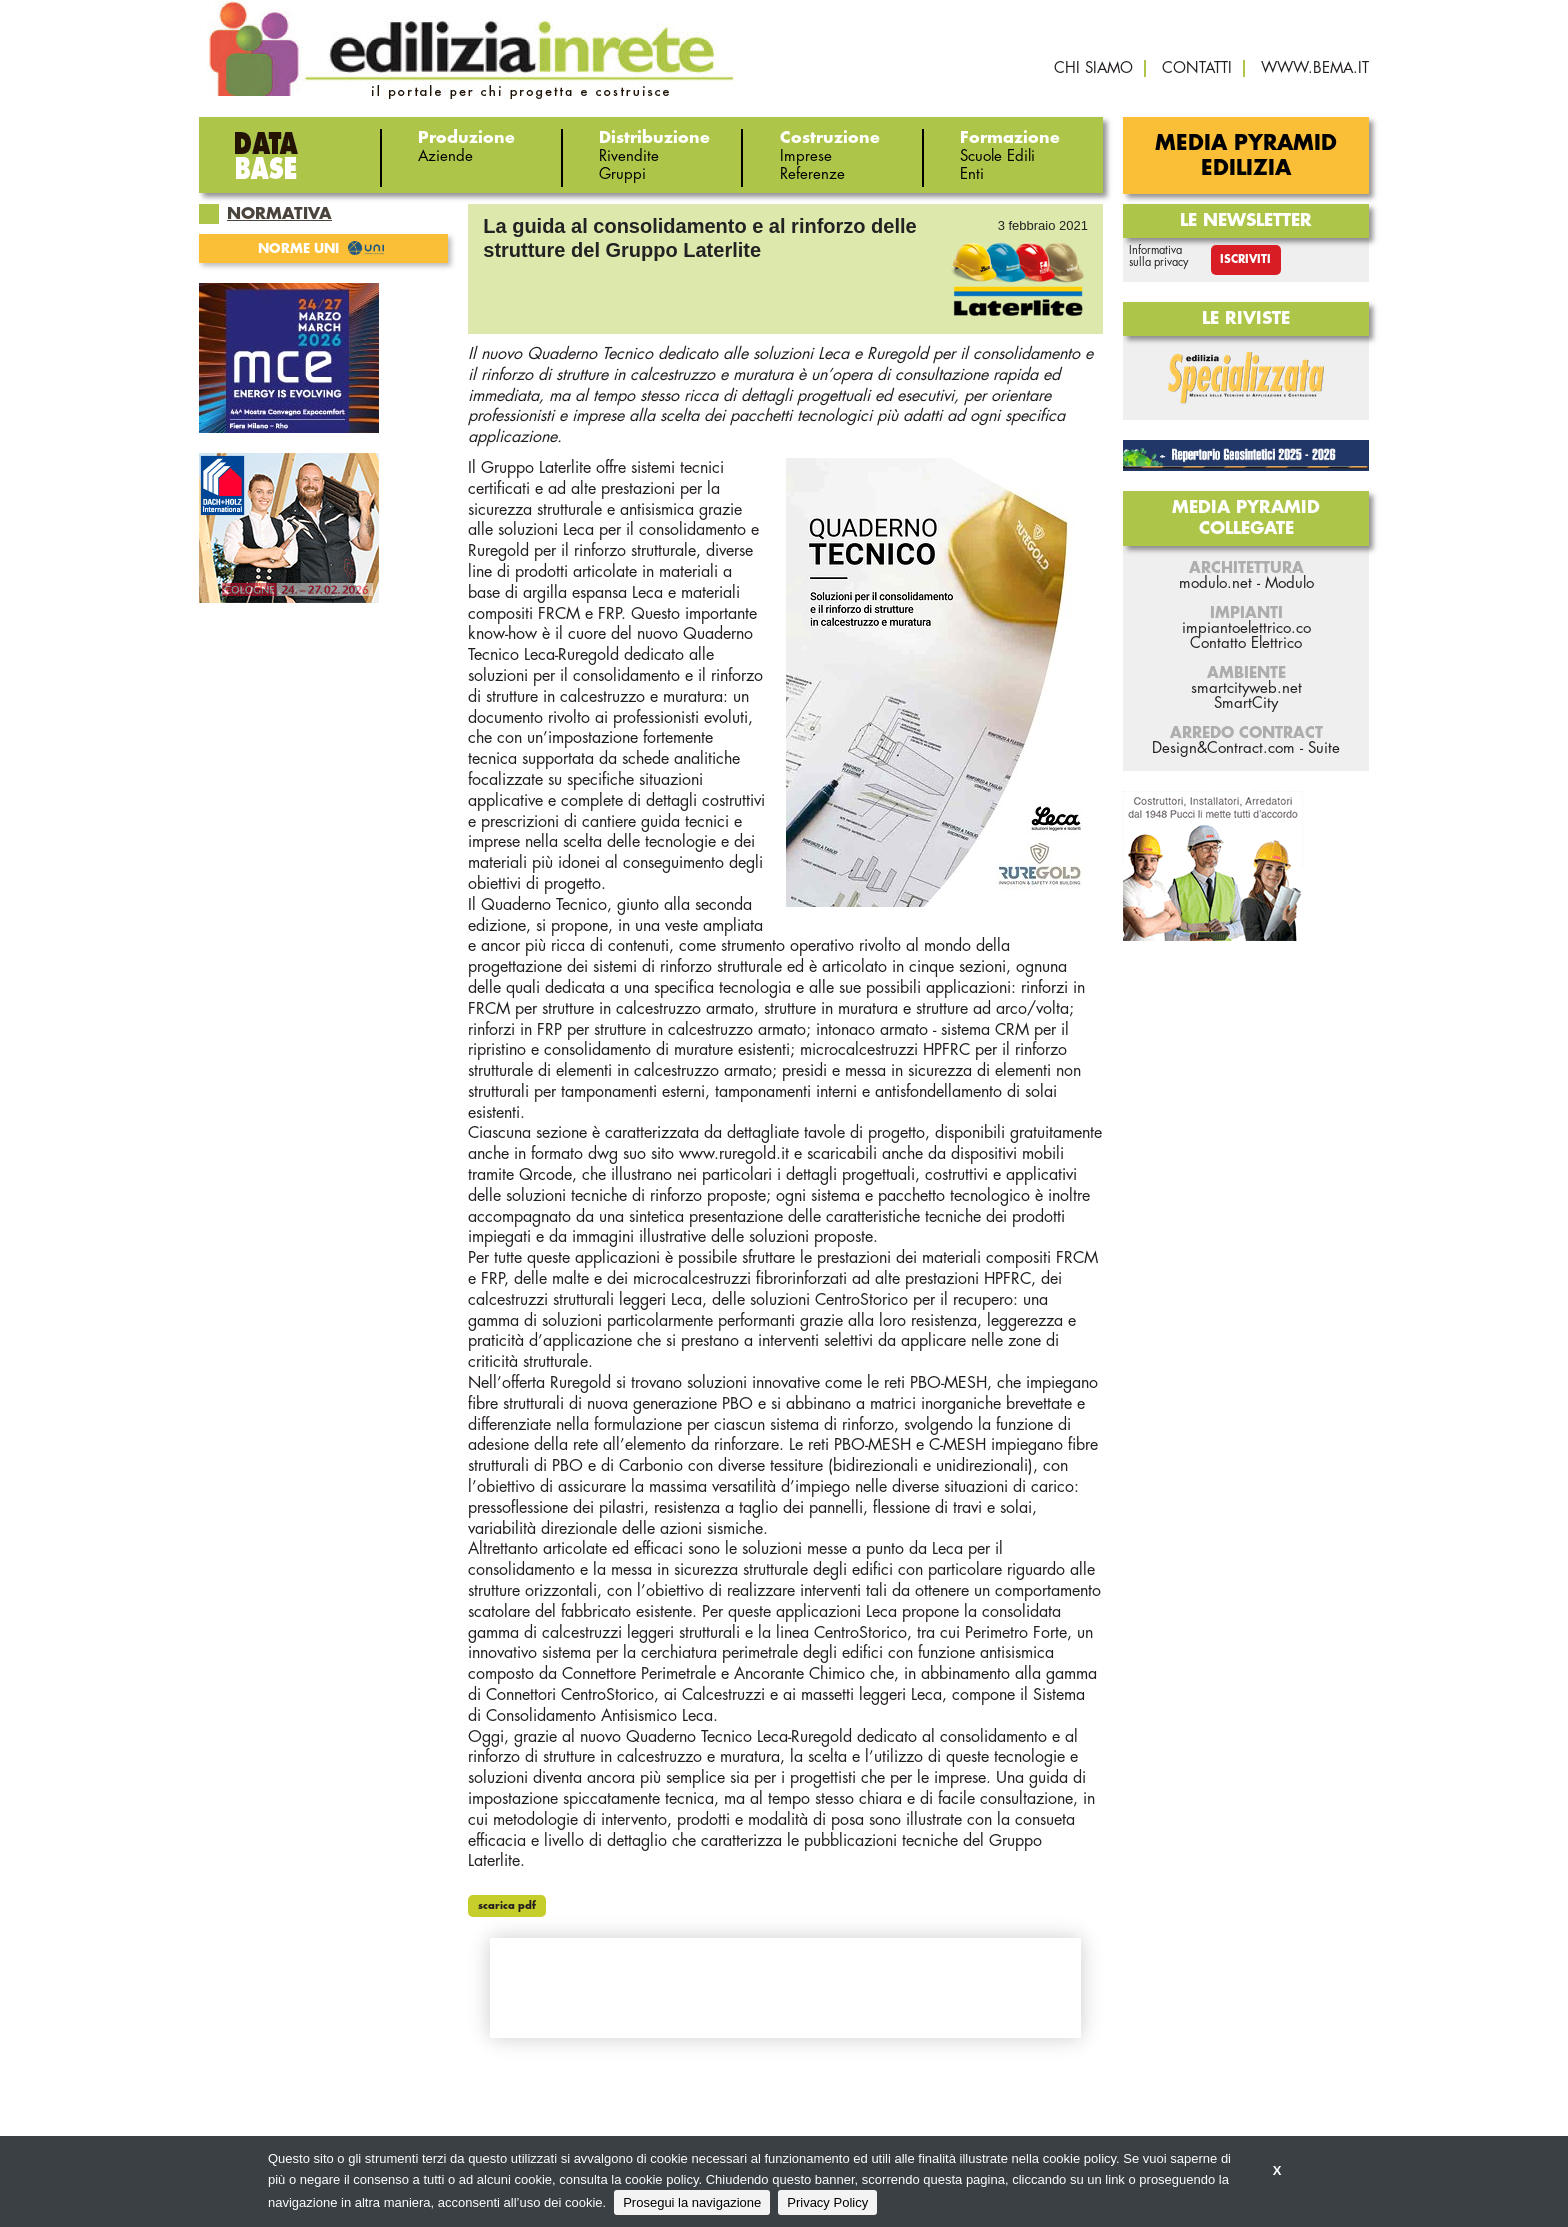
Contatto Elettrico (1246, 643)
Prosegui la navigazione (692, 2202)
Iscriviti (1245, 259)
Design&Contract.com (1223, 748)
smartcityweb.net (1246, 688)
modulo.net (1215, 583)
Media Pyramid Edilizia (1246, 156)
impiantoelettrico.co (1246, 628)
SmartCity (1246, 703)
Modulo (1289, 583)
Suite (1324, 748)
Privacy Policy (827, 2202)
